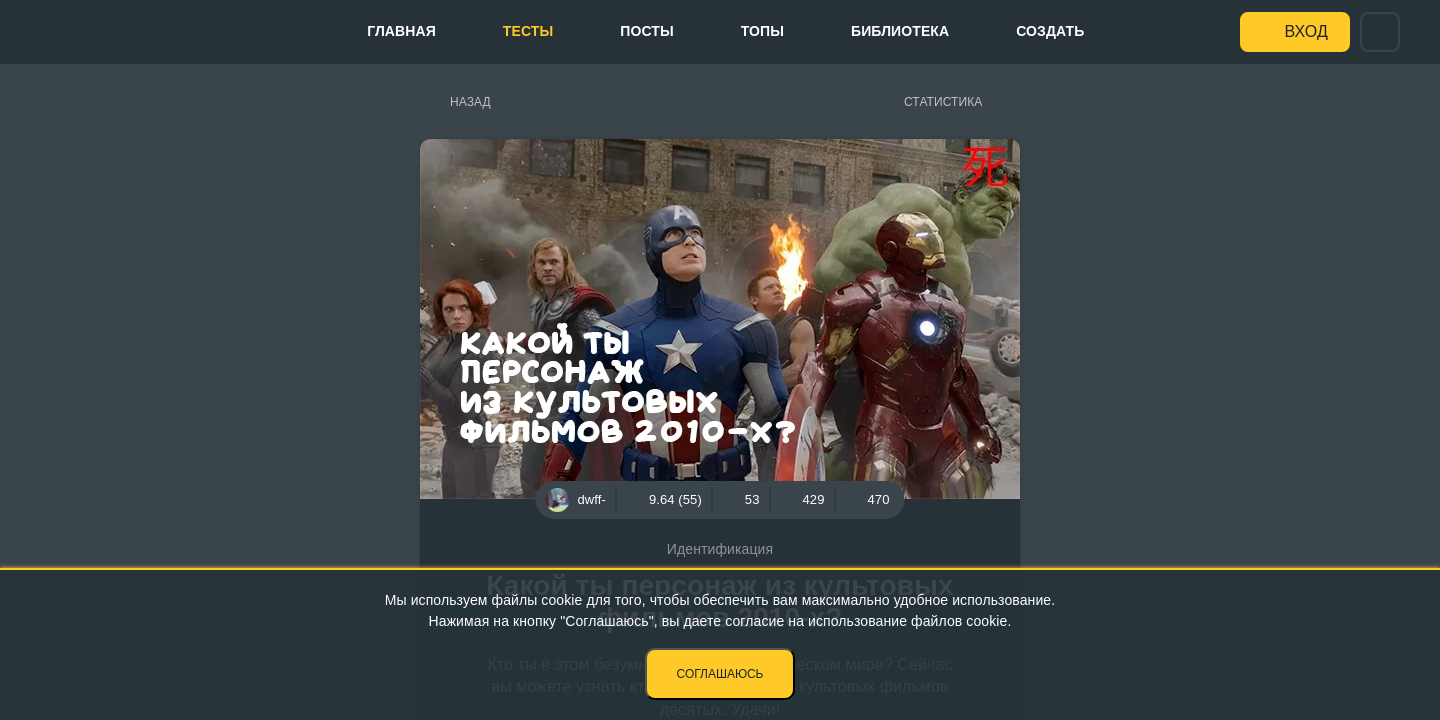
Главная (401, 31)
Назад (470, 102)
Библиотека (900, 31)
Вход (1306, 31)
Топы (762, 31)
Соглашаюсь (720, 674)
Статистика (943, 102)
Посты (646, 31)
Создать (1050, 31)
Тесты (528, 31)
